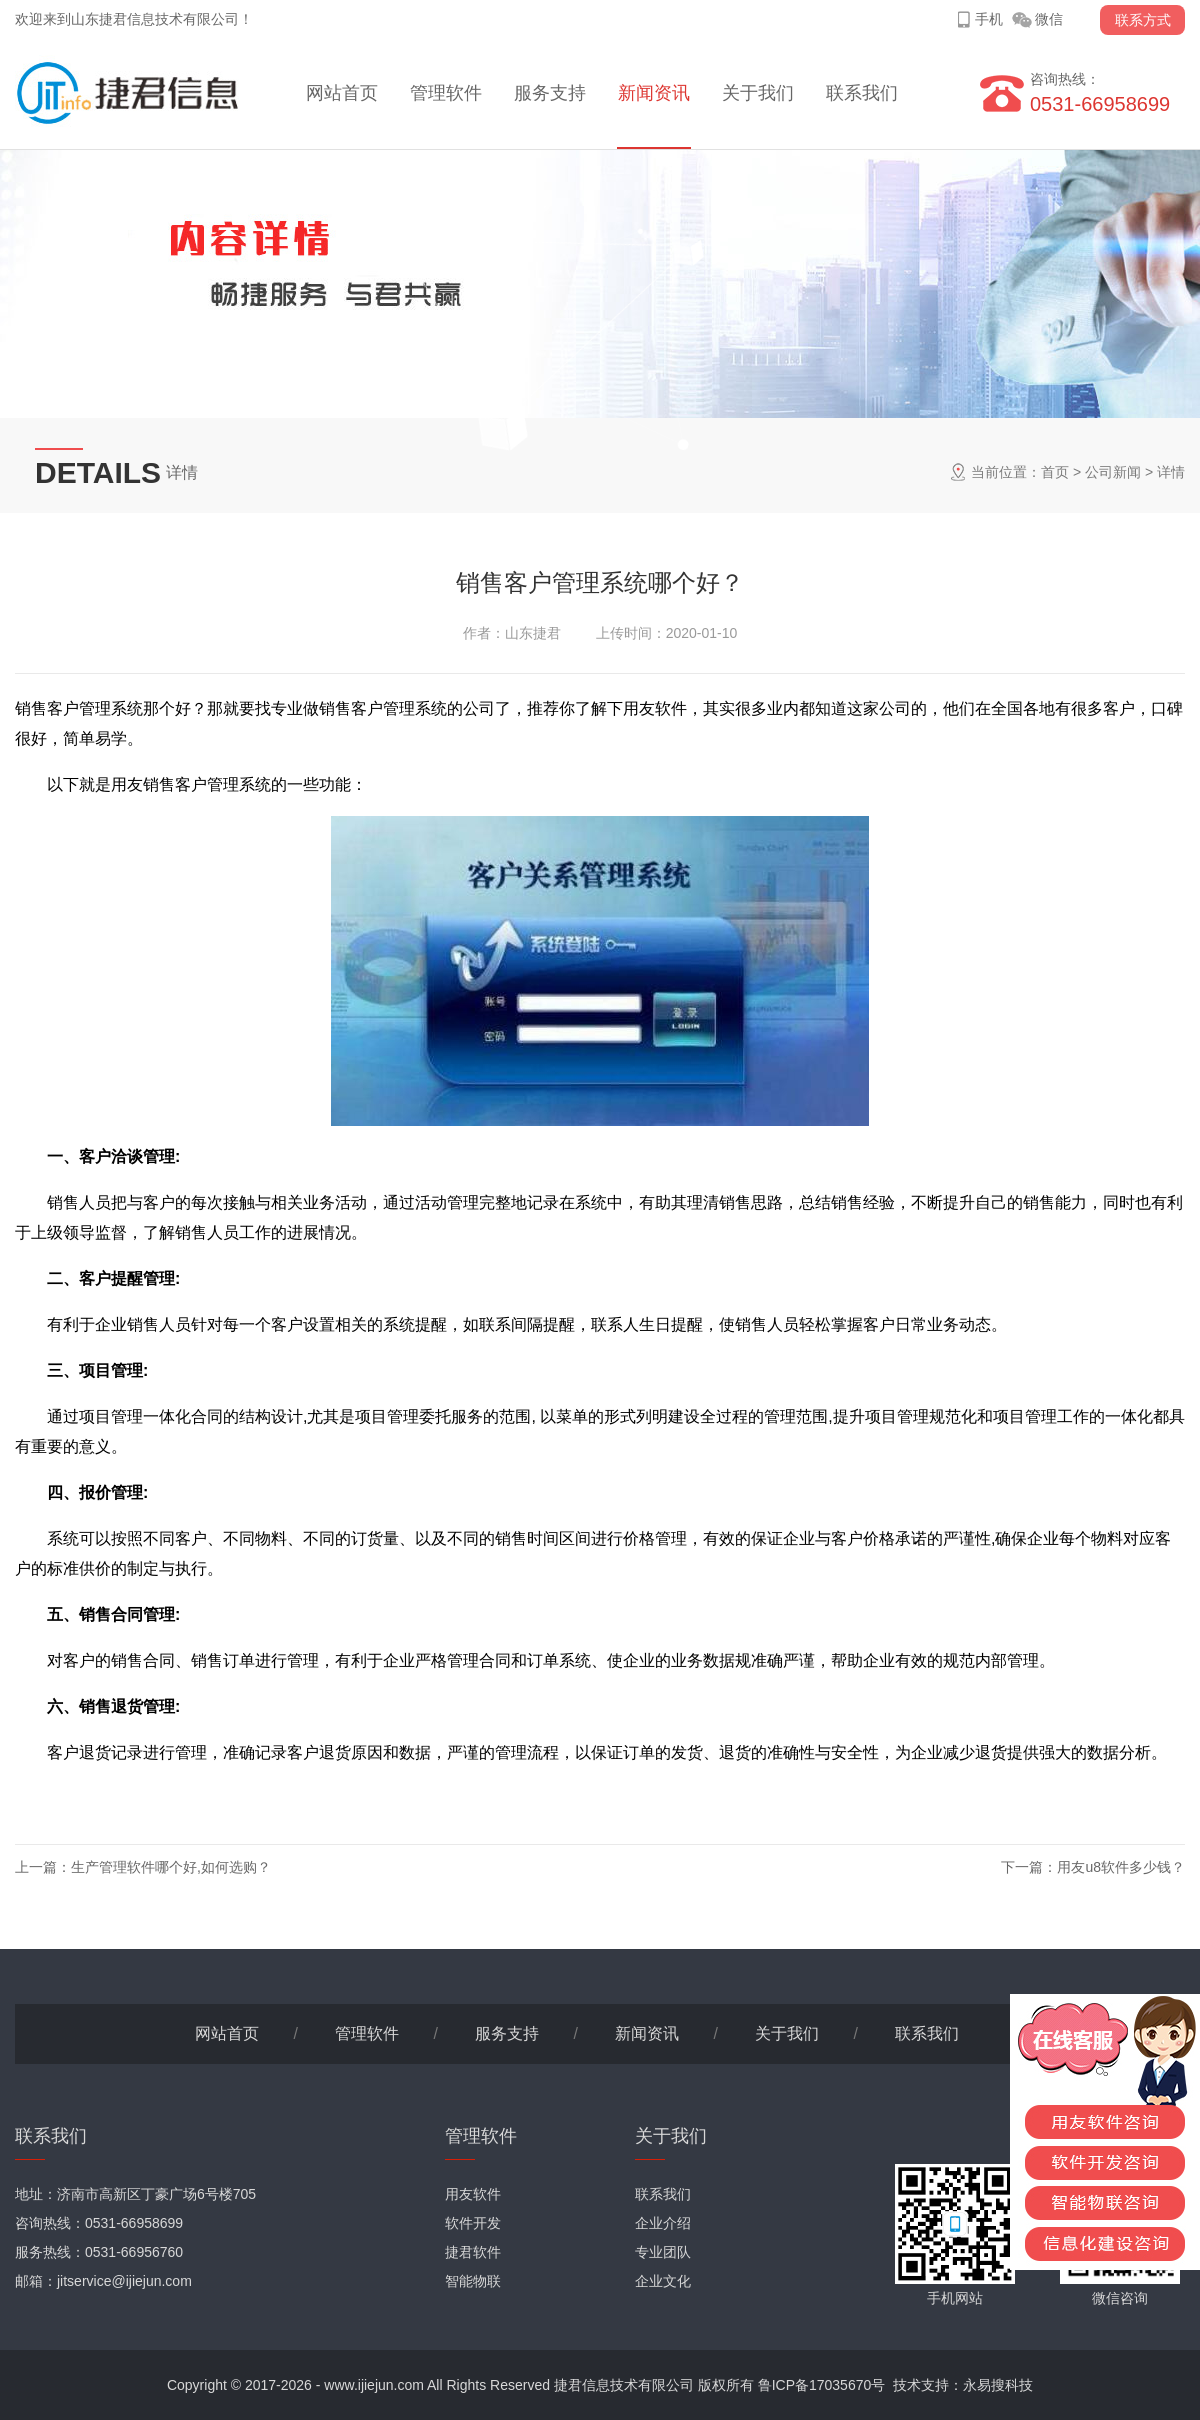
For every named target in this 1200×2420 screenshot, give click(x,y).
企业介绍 (663, 2223)
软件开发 (473, 2223)
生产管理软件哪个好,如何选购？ (171, 1867)
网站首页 (342, 93)
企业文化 (663, 2281)
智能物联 (473, 2281)
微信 (1049, 19)
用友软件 (473, 2194)
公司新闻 (1113, 472)
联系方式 (1143, 20)
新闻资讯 (654, 93)
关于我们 (758, 93)
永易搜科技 (998, 2385)
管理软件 (446, 93)
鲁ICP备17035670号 (822, 2385)
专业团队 (663, 2252)
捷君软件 (473, 2252)
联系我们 (862, 93)
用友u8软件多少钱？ (1121, 1867)
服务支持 (550, 93)
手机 (989, 19)
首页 (1055, 472)
